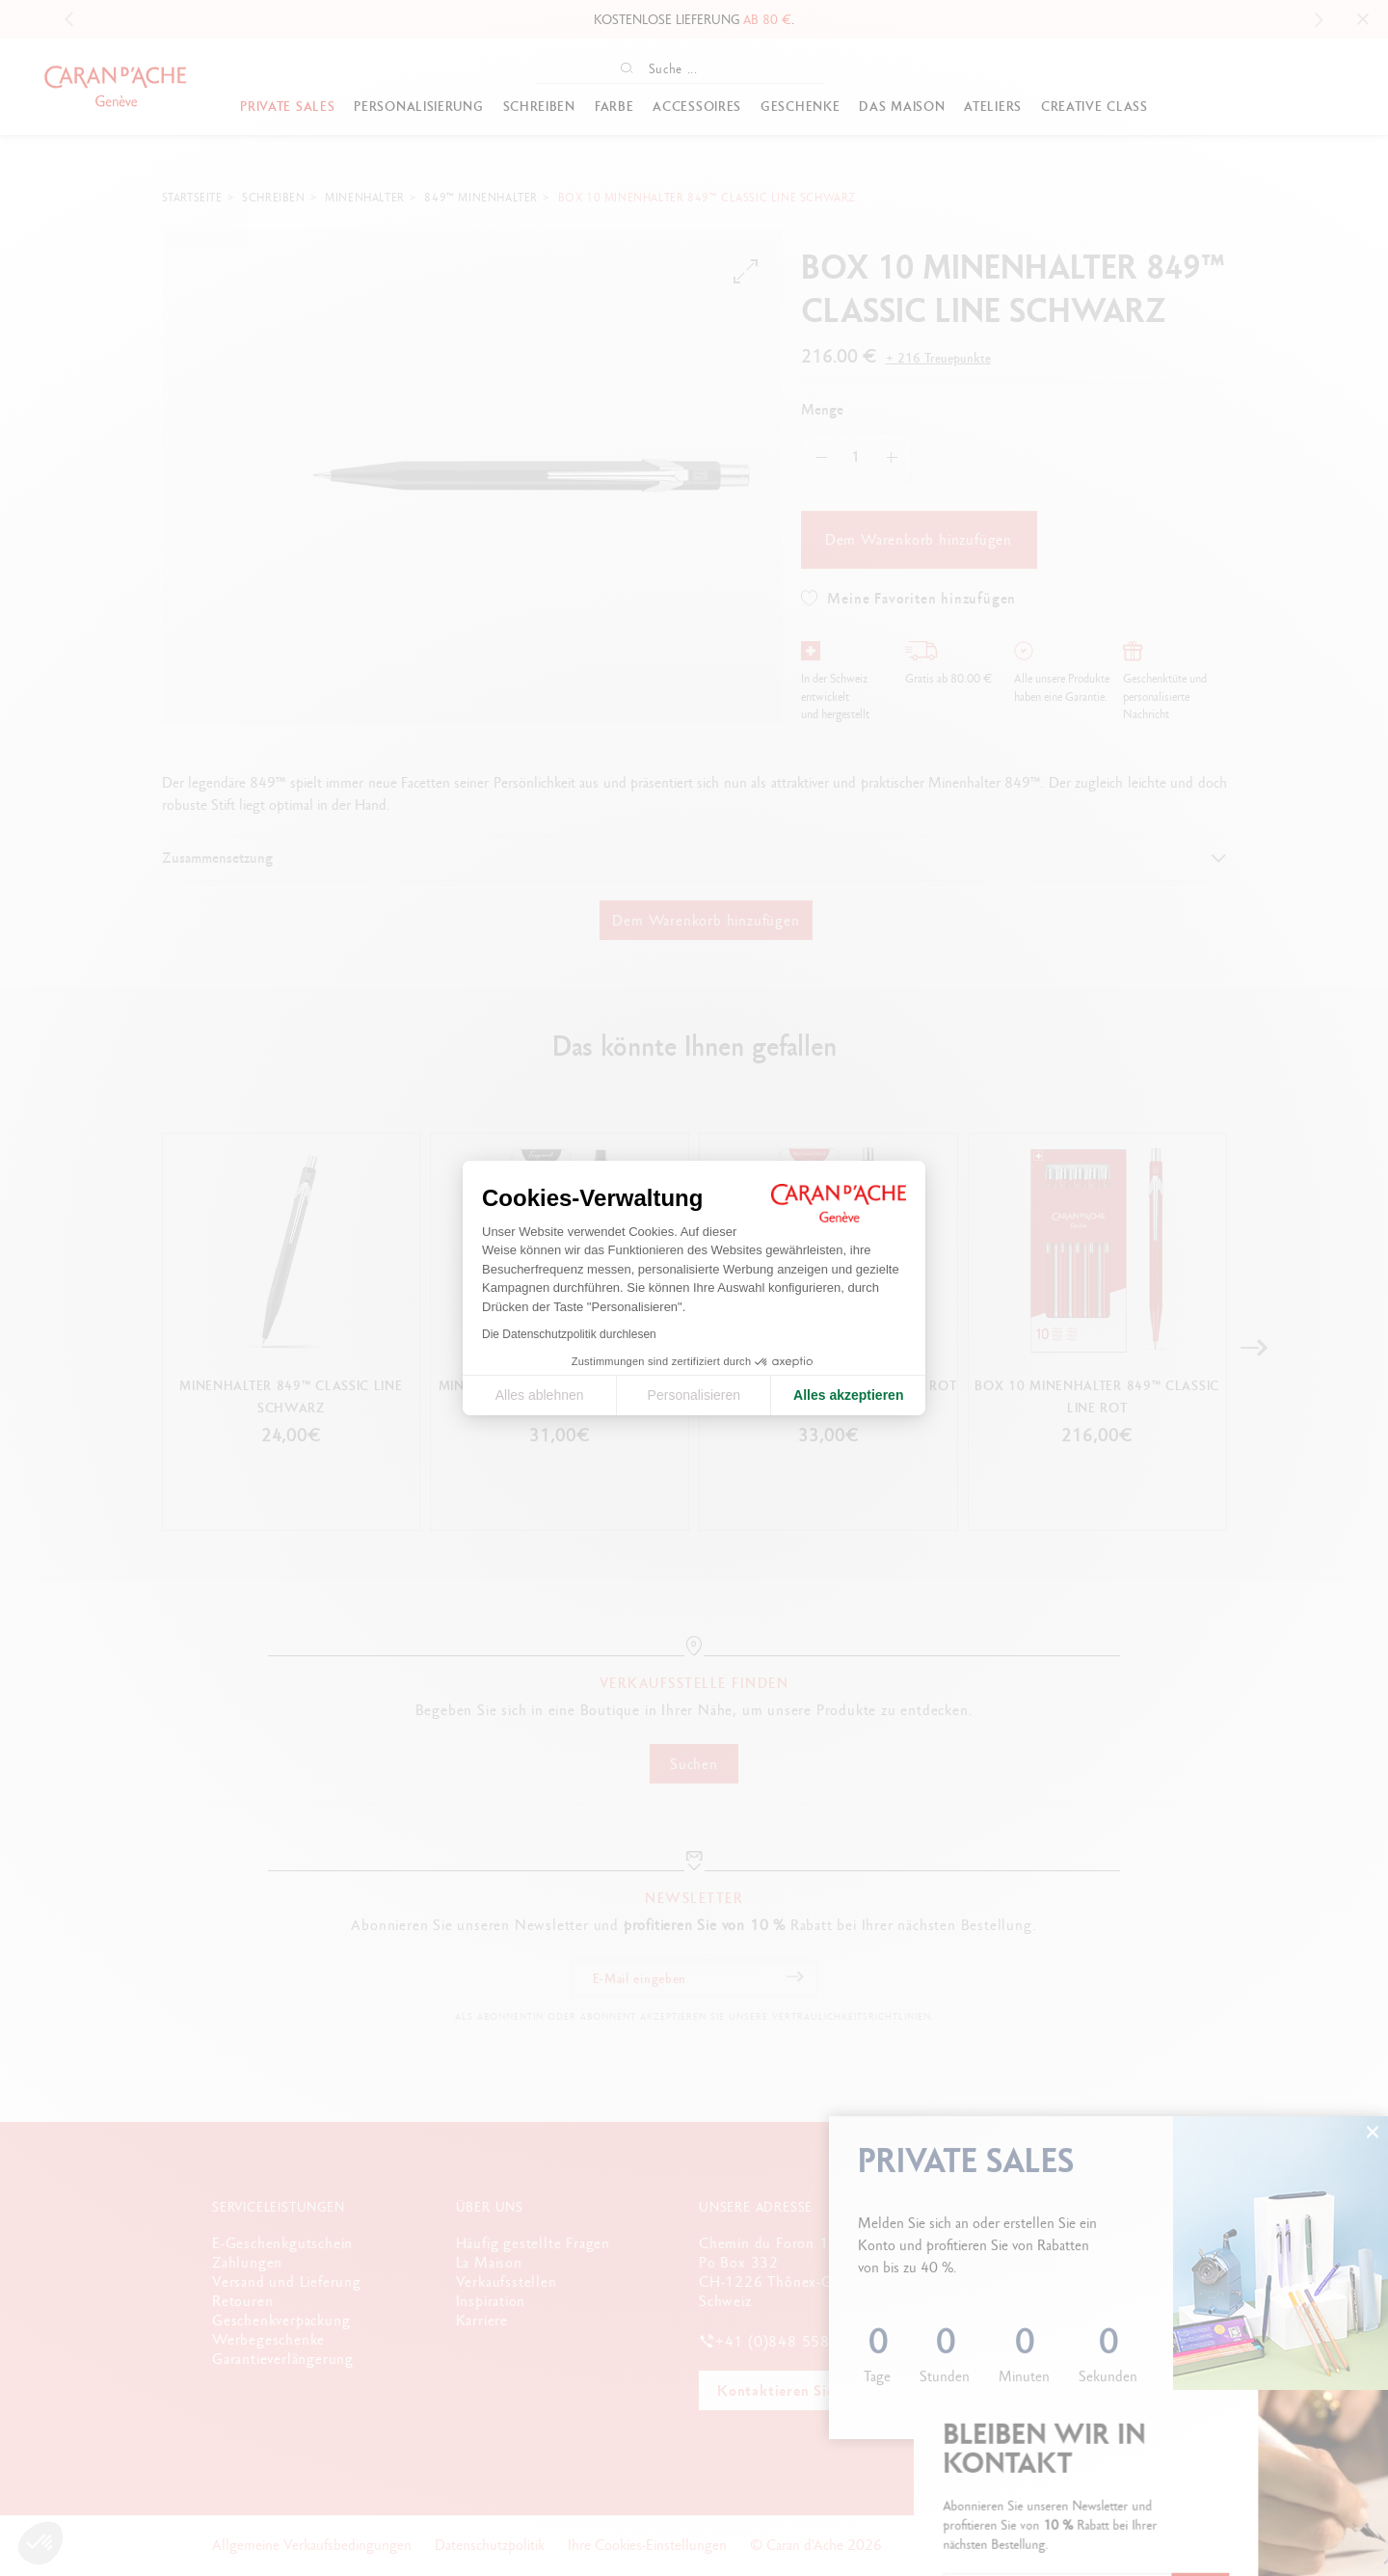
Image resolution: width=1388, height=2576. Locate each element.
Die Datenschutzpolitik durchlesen (569, 1334)
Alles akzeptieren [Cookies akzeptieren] (848, 1395)
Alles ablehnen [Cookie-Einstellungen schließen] (539, 1395)
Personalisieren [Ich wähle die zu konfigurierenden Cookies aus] (694, 1395)
